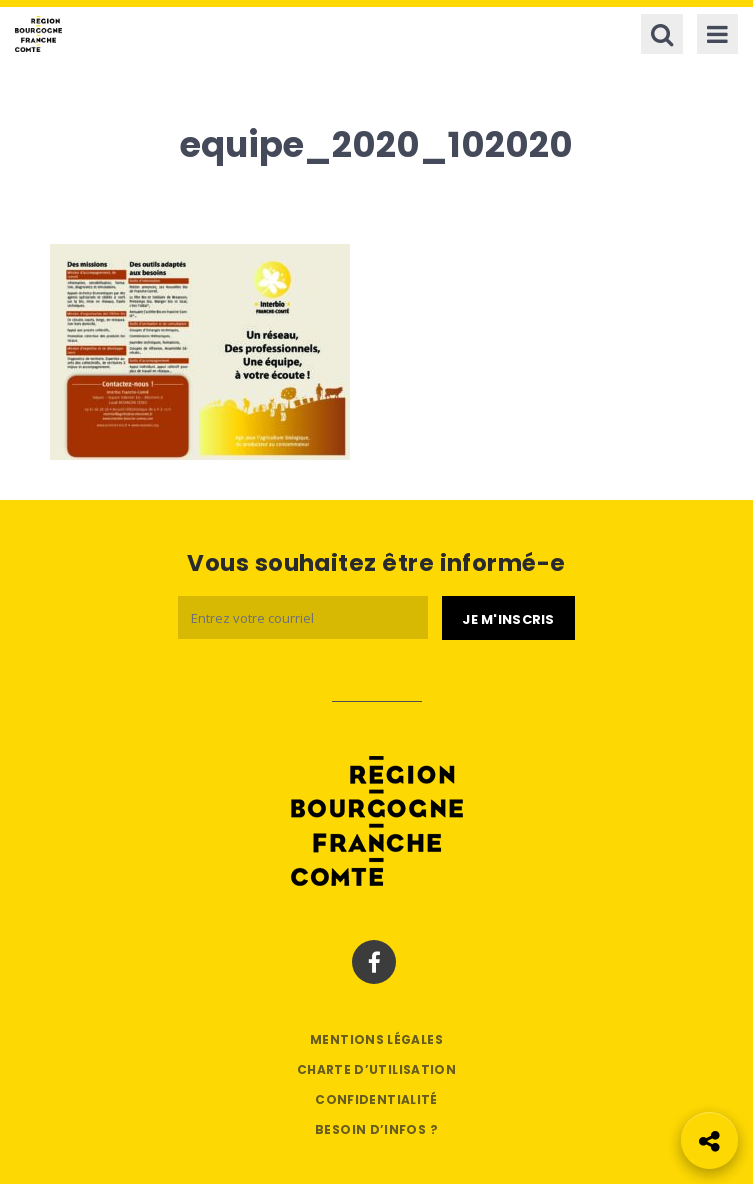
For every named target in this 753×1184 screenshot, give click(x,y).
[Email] (303, 617)
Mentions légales (376, 1039)
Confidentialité (376, 1099)
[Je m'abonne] (508, 618)
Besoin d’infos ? (376, 1129)
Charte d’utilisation (376, 1069)
